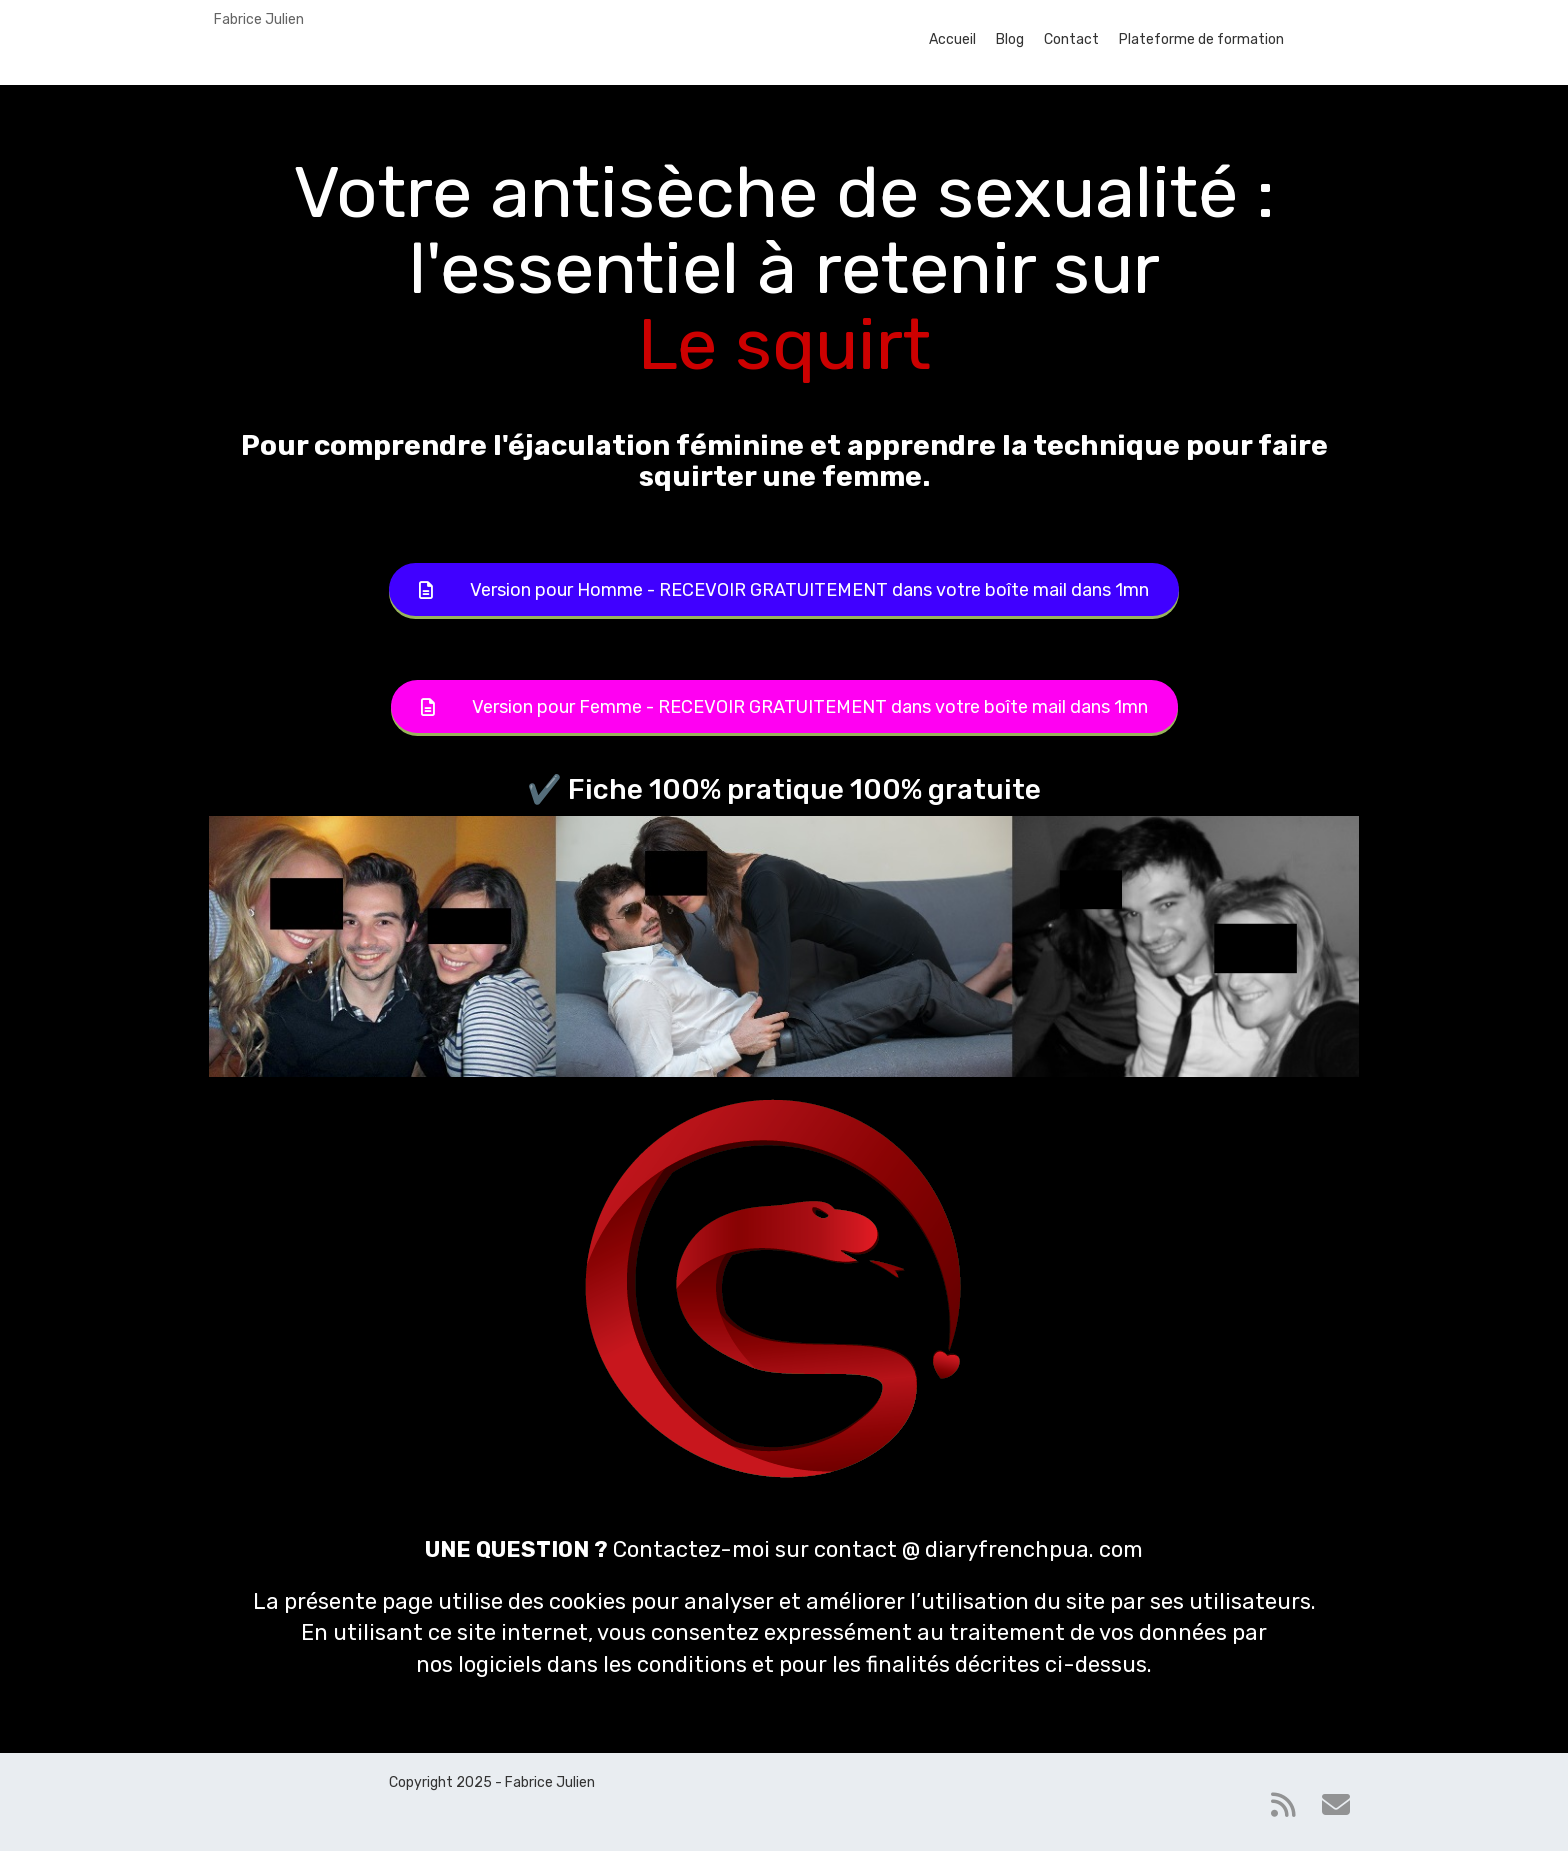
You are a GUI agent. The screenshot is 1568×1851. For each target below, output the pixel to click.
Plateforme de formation (1201, 39)
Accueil (952, 39)
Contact (1071, 39)
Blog (1010, 39)
